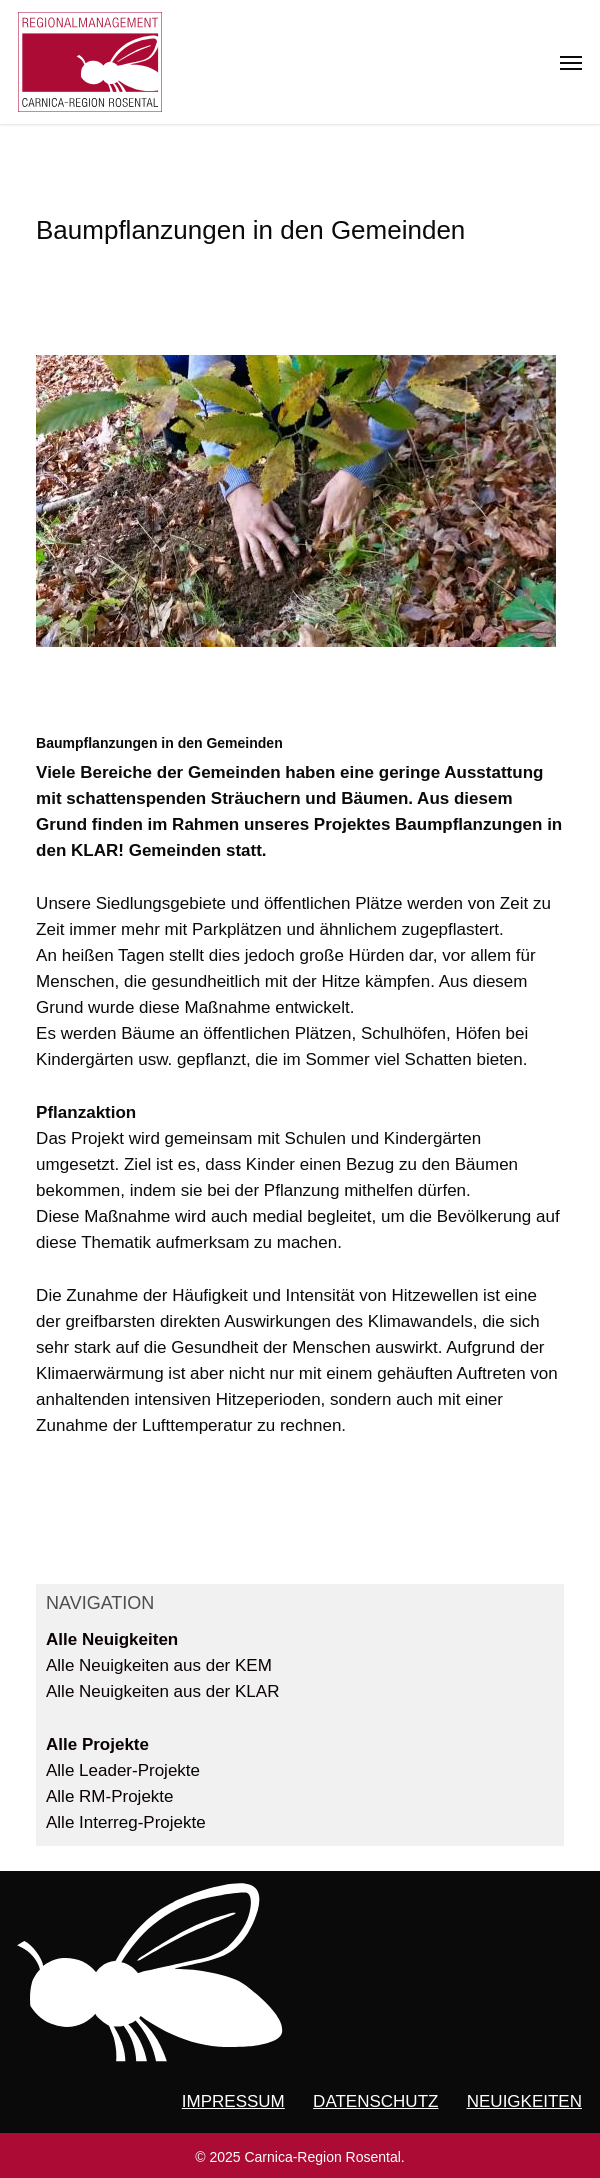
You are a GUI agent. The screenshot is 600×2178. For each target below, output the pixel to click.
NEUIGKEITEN (524, 2101)
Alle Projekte (97, 1744)
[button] (571, 62)
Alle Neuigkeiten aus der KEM (159, 1665)
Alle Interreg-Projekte (126, 1822)
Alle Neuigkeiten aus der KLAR (162, 1691)
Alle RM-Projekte (110, 1796)
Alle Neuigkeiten (112, 1639)
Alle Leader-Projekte (123, 1770)
